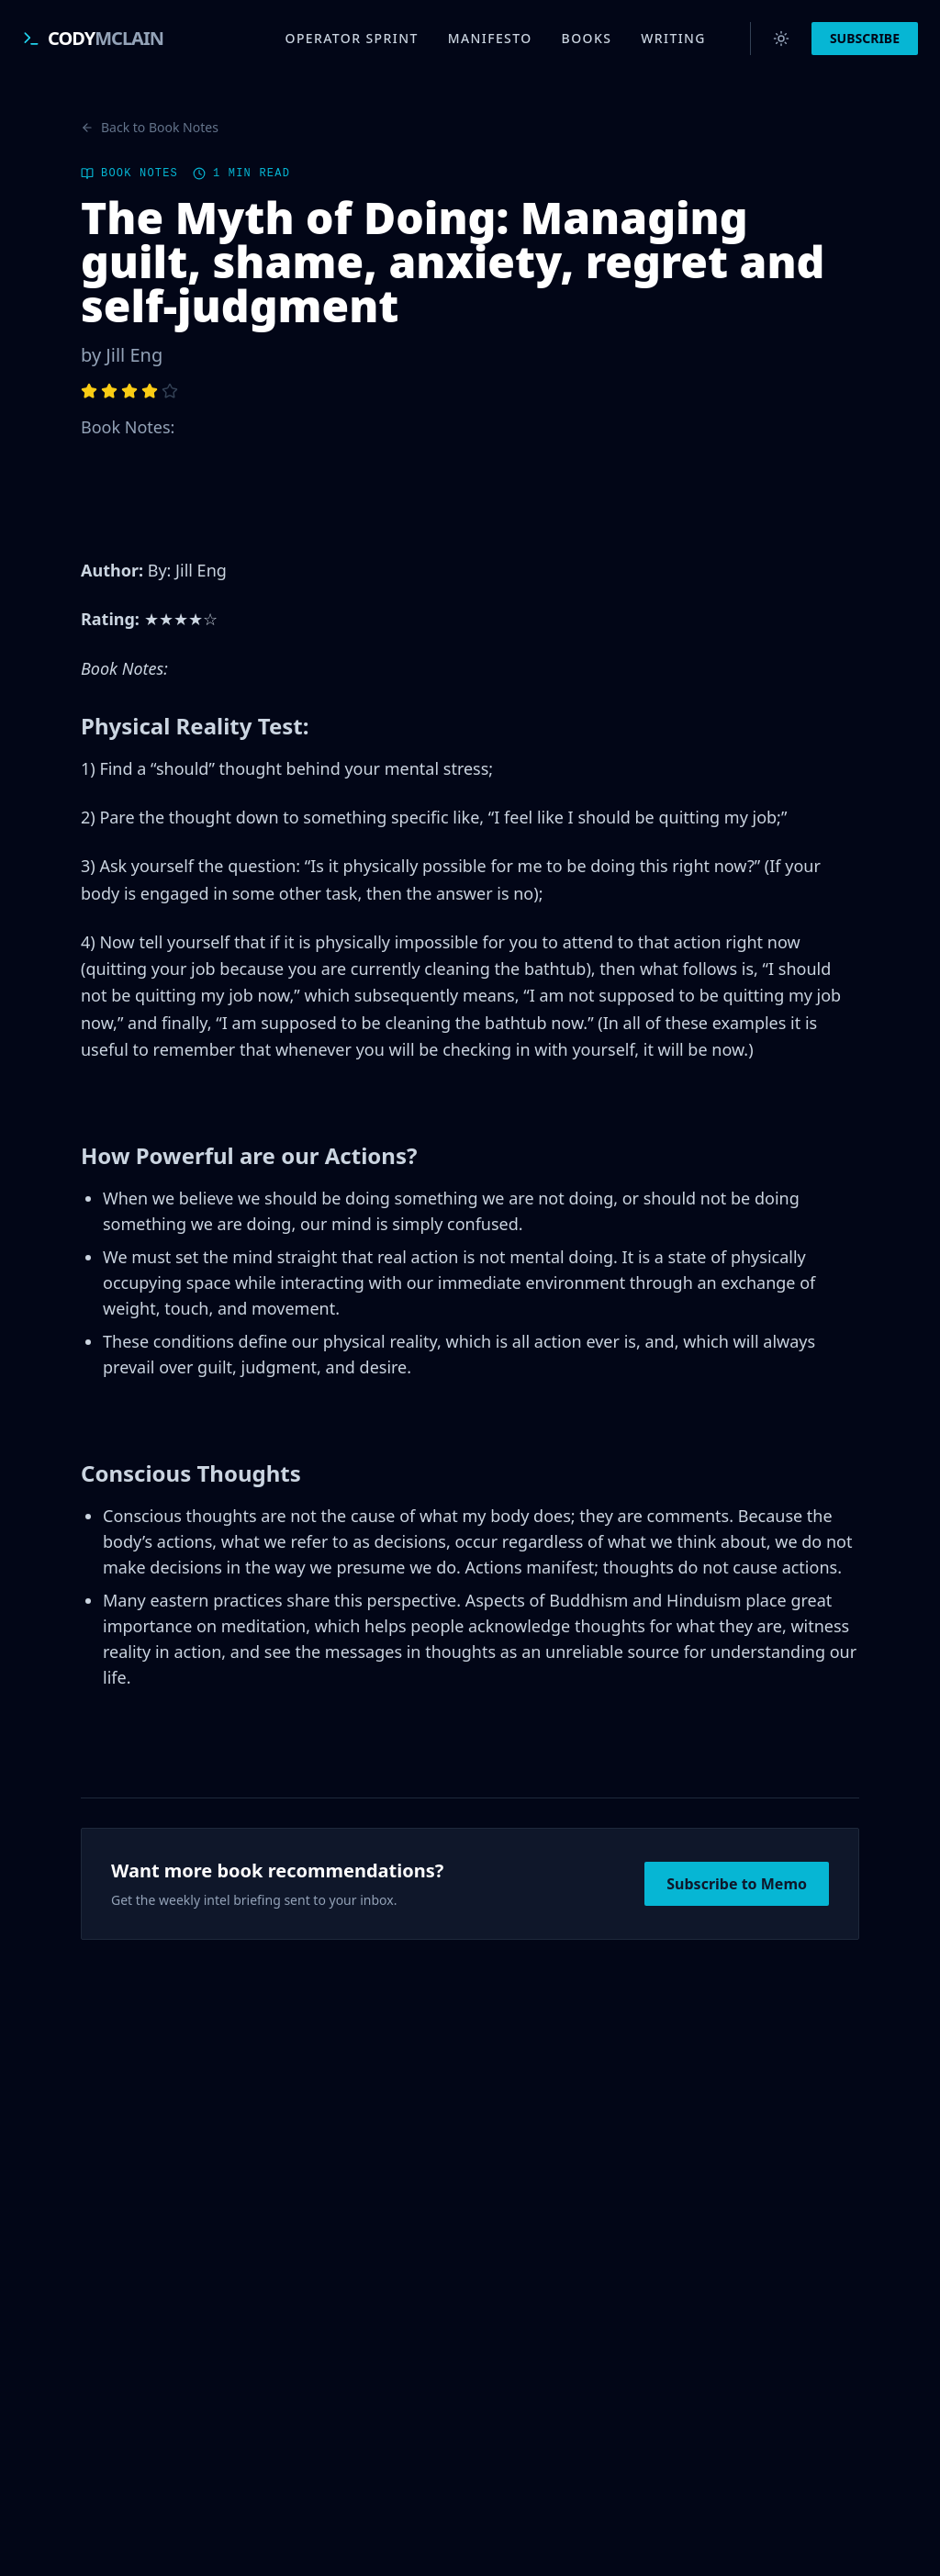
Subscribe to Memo (736, 1884)
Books (587, 38)
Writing (673, 38)
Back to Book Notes (149, 127)
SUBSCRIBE (865, 38)
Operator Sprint (352, 38)
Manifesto (490, 38)
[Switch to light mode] (781, 38)
